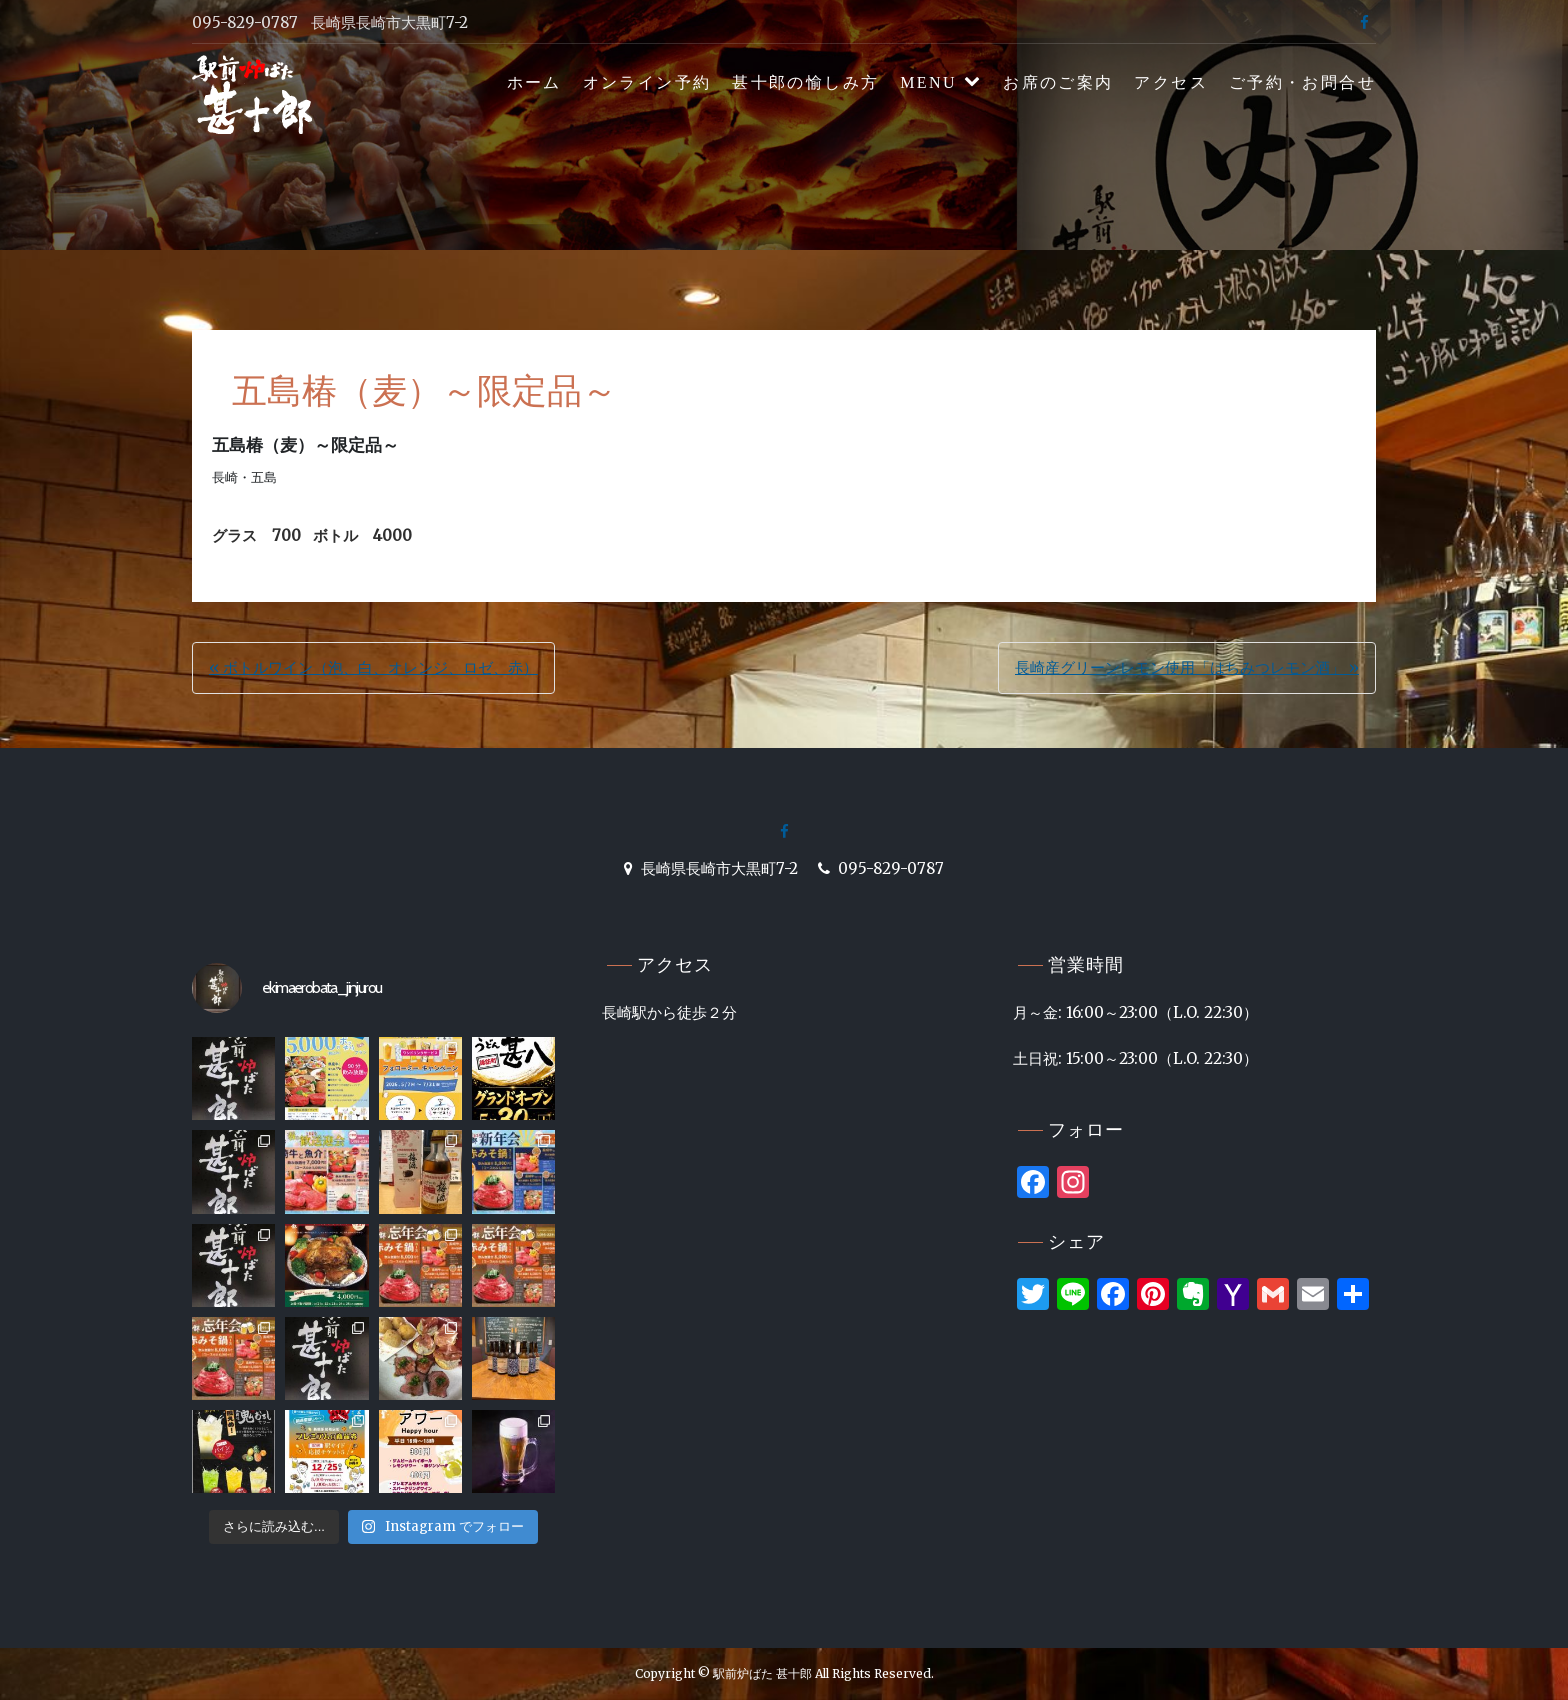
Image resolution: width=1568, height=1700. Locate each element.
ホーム (534, 82)
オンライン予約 (647, 82)
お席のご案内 (1058, 82)
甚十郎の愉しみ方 (805, 82)
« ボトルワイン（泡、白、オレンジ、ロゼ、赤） (373, 667)
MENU (928, 82)
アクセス (1171, 82)
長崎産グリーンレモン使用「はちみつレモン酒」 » (1187, 667)
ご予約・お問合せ (1302, 82)
